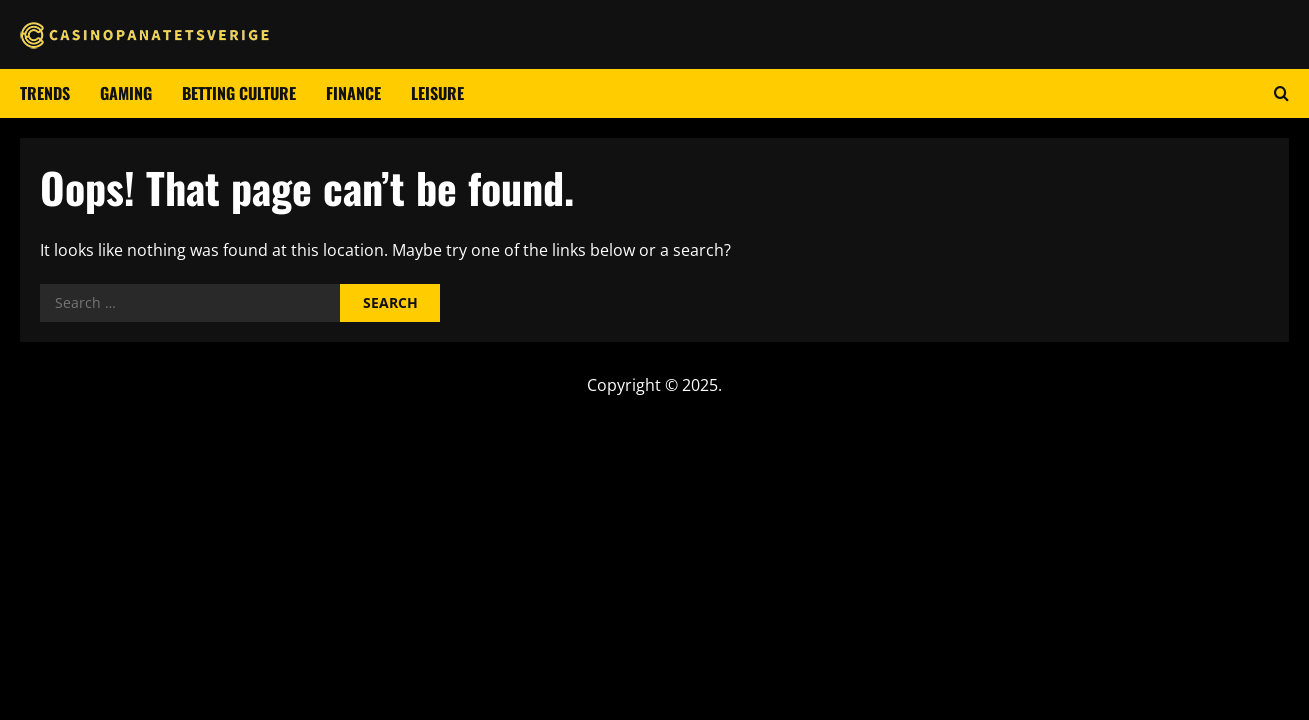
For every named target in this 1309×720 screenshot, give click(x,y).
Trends (45, 93)
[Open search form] (1281, 93)
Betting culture (239, 93)
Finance (353, 93)
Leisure (437, 93)
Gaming (126, 93)
